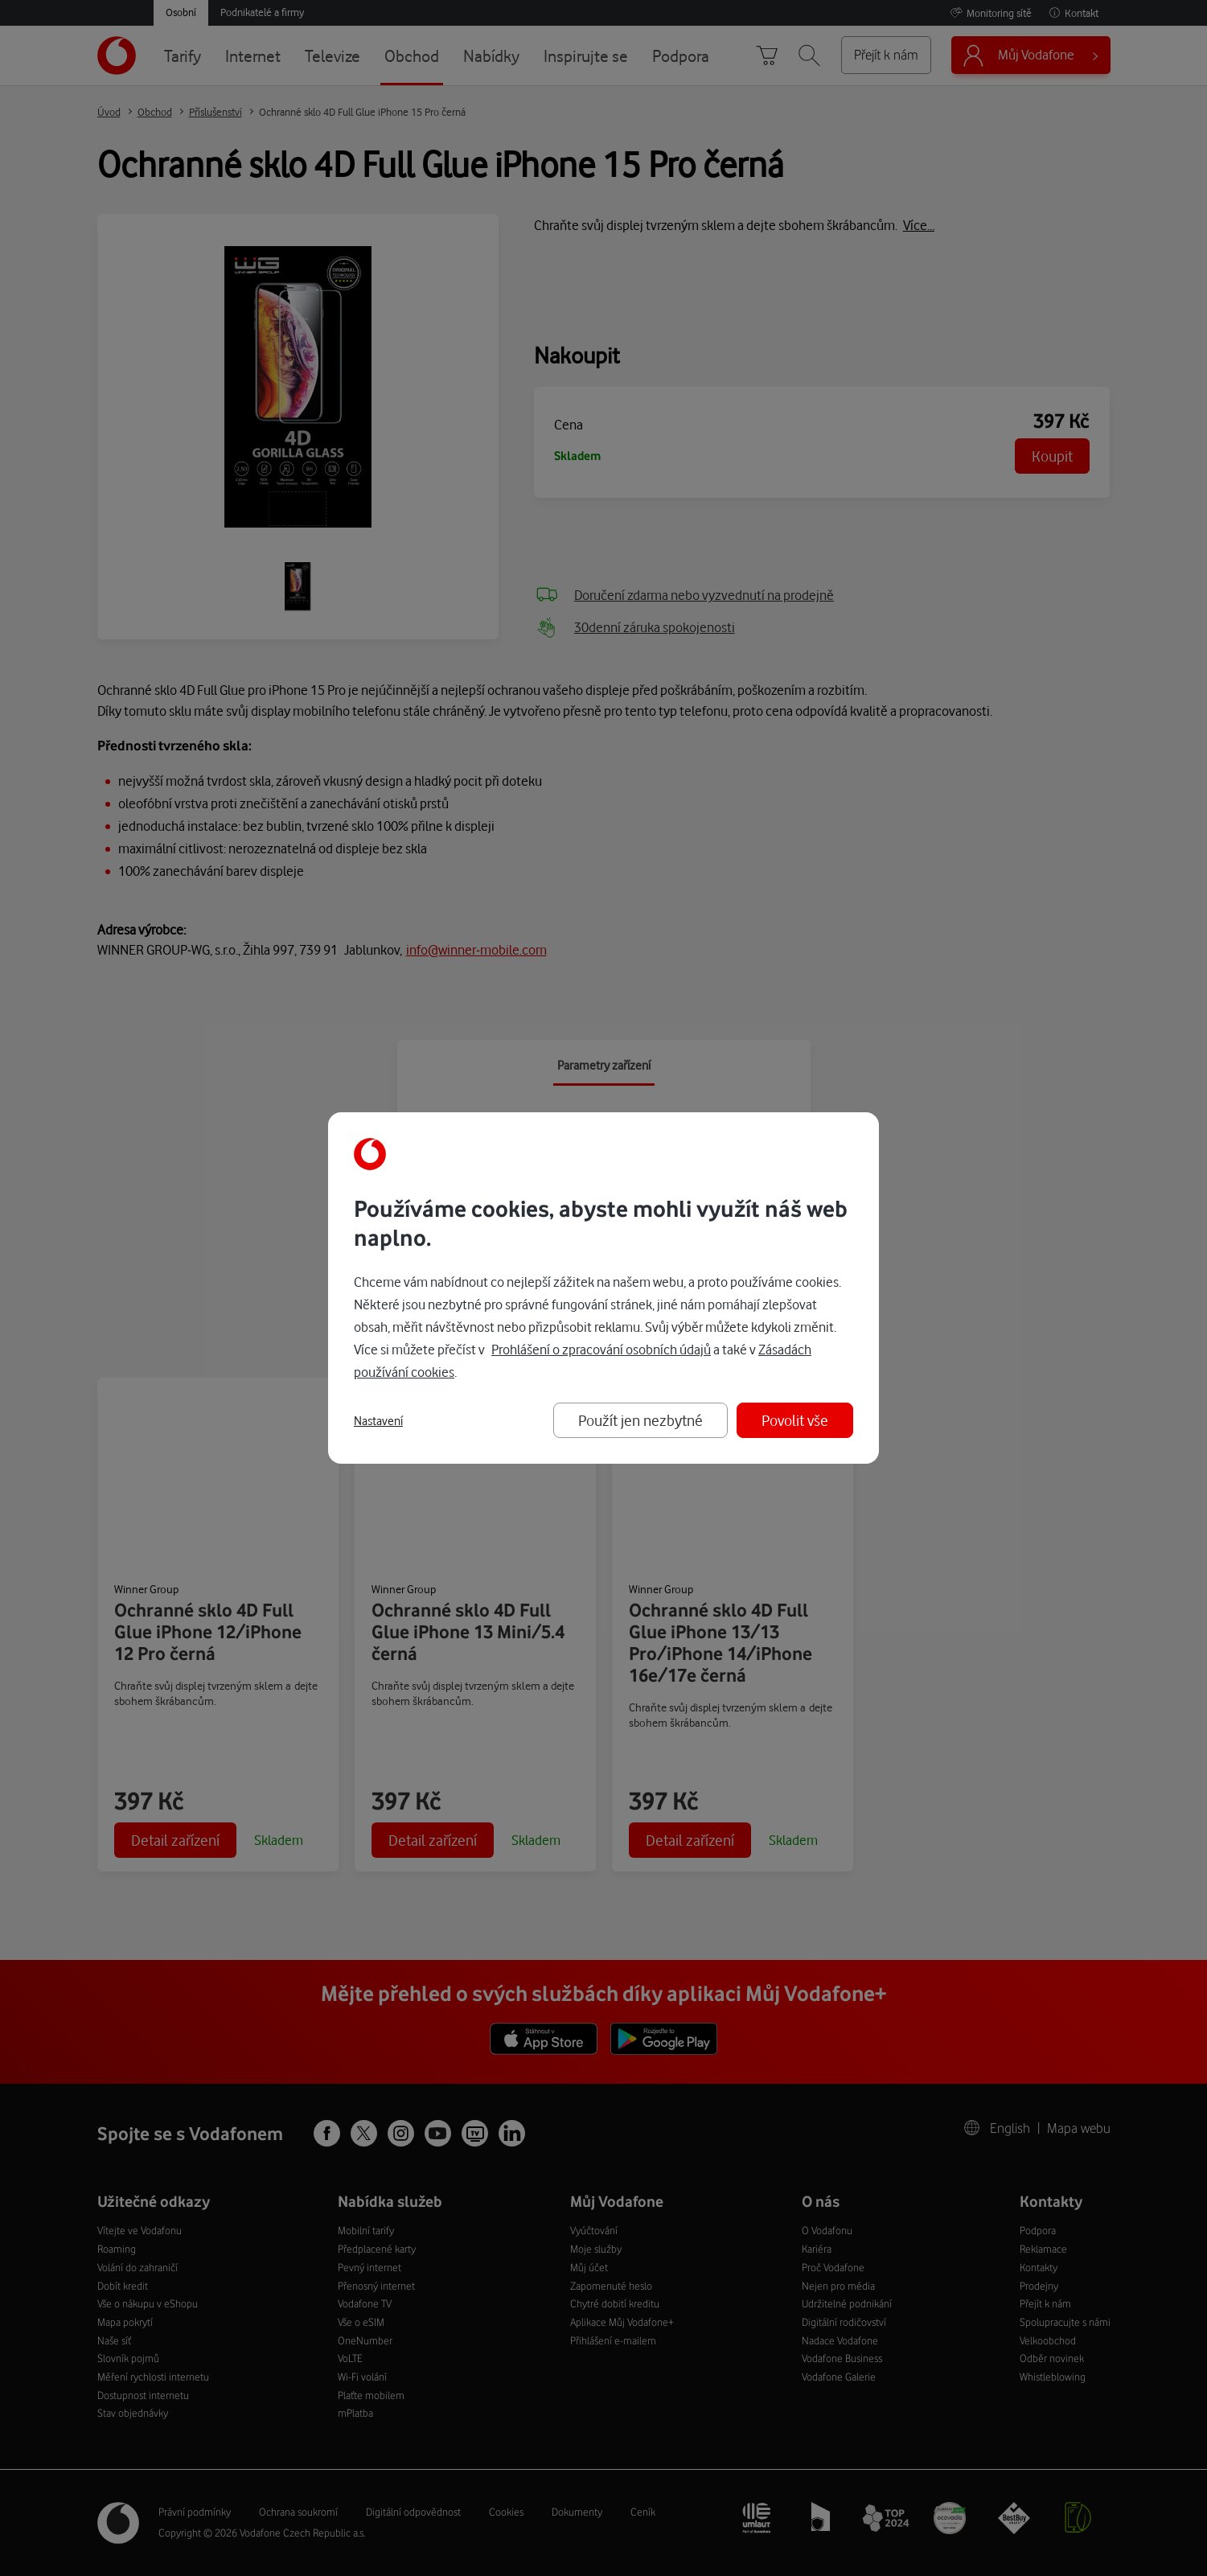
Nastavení (378, 1421)
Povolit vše (795, 1420)
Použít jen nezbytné (640, 1420)
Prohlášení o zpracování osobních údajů (601, 1349)
